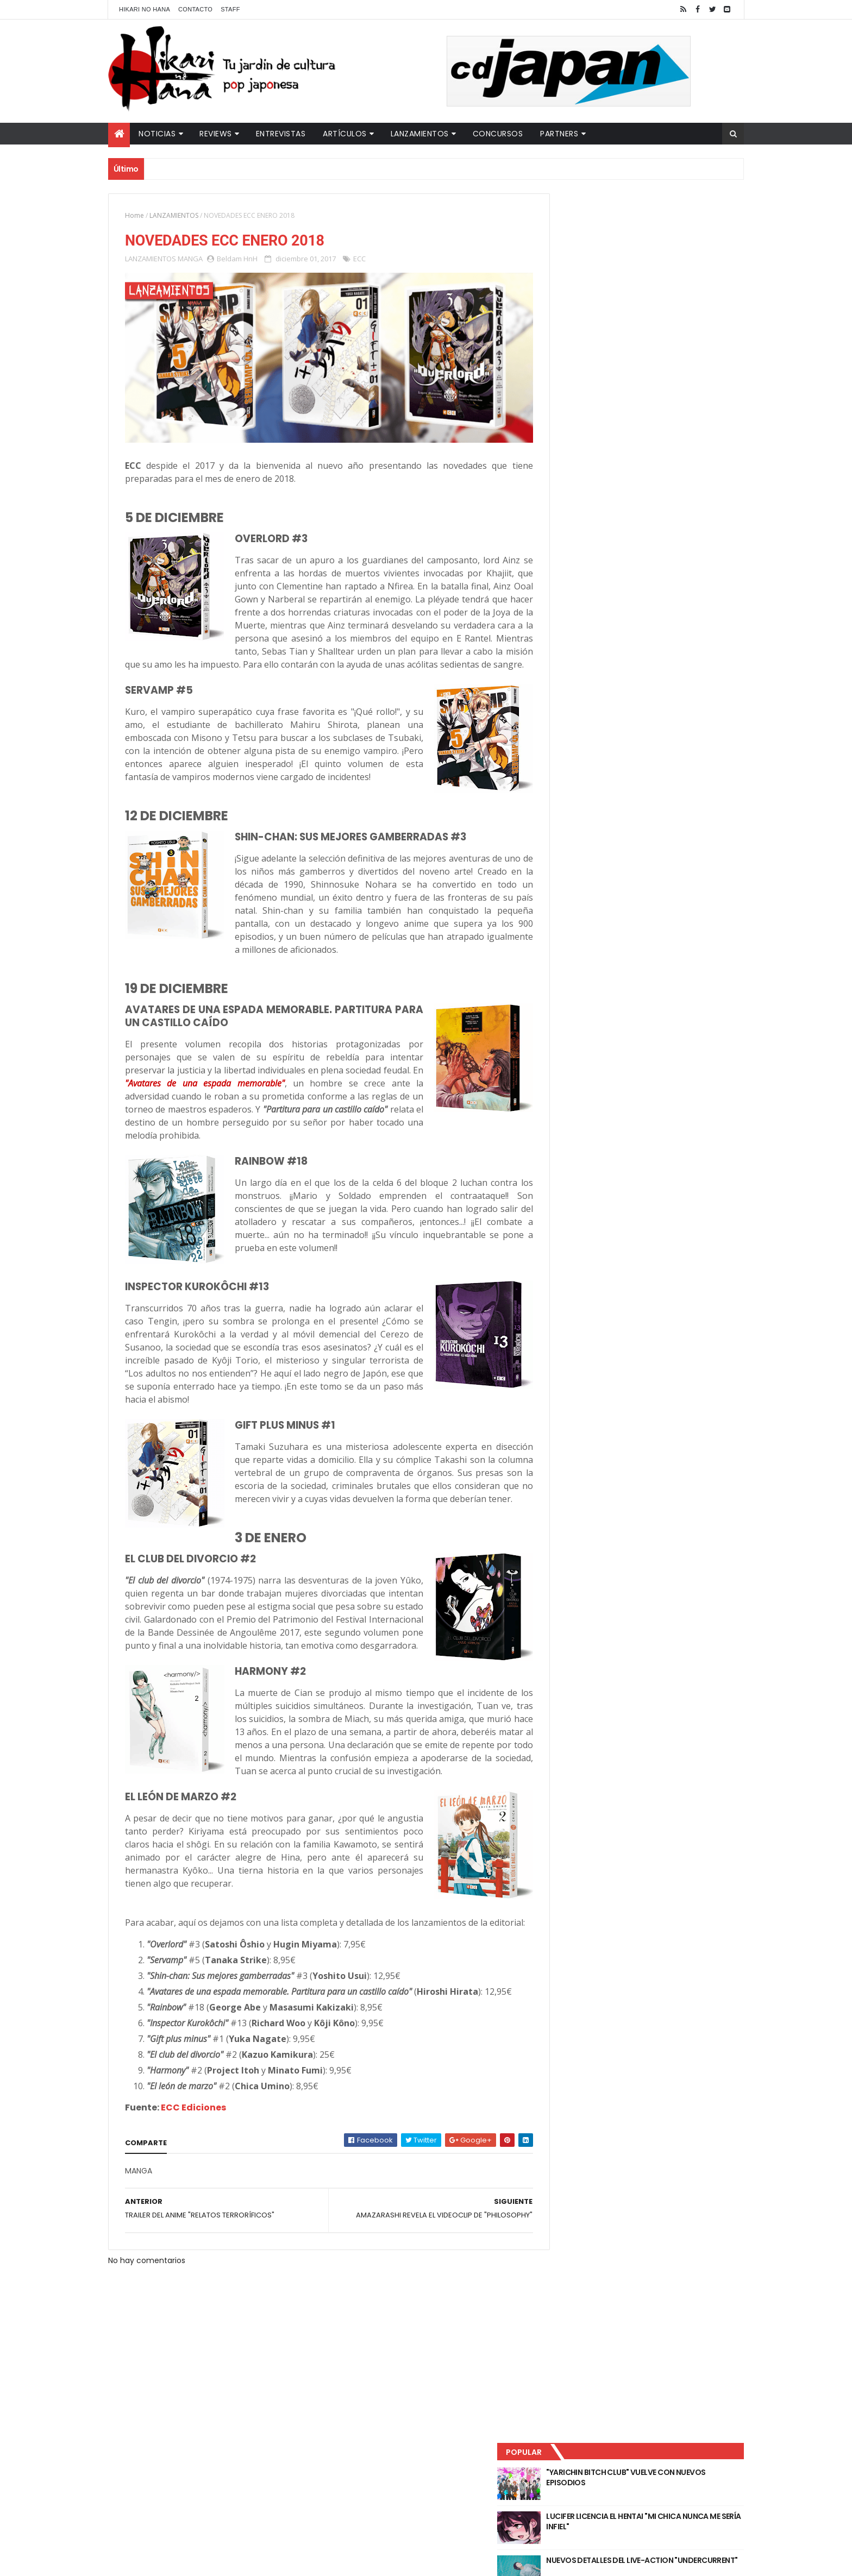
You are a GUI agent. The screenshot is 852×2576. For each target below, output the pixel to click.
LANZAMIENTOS (173, 215)
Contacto (195, 9)
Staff (230, 9)
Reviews (215, 133)
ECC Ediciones (193, 2189)
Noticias (157, 133)
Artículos (345, 133)
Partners (559, 133)
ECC (359, 260)
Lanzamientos (420, 133)
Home (134, 215)
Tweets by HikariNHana (589, 423)
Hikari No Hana (144, 9)
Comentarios (695, 359)
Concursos (498, 133)
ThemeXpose (300, 2561)
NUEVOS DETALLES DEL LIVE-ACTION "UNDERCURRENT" (659, 316)
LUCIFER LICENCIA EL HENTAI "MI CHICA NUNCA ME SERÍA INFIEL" (663, 272)
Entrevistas (281, 133)
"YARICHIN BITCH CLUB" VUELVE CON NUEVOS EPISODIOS (660, 228)
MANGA (190, 260)
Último (596, 359)
